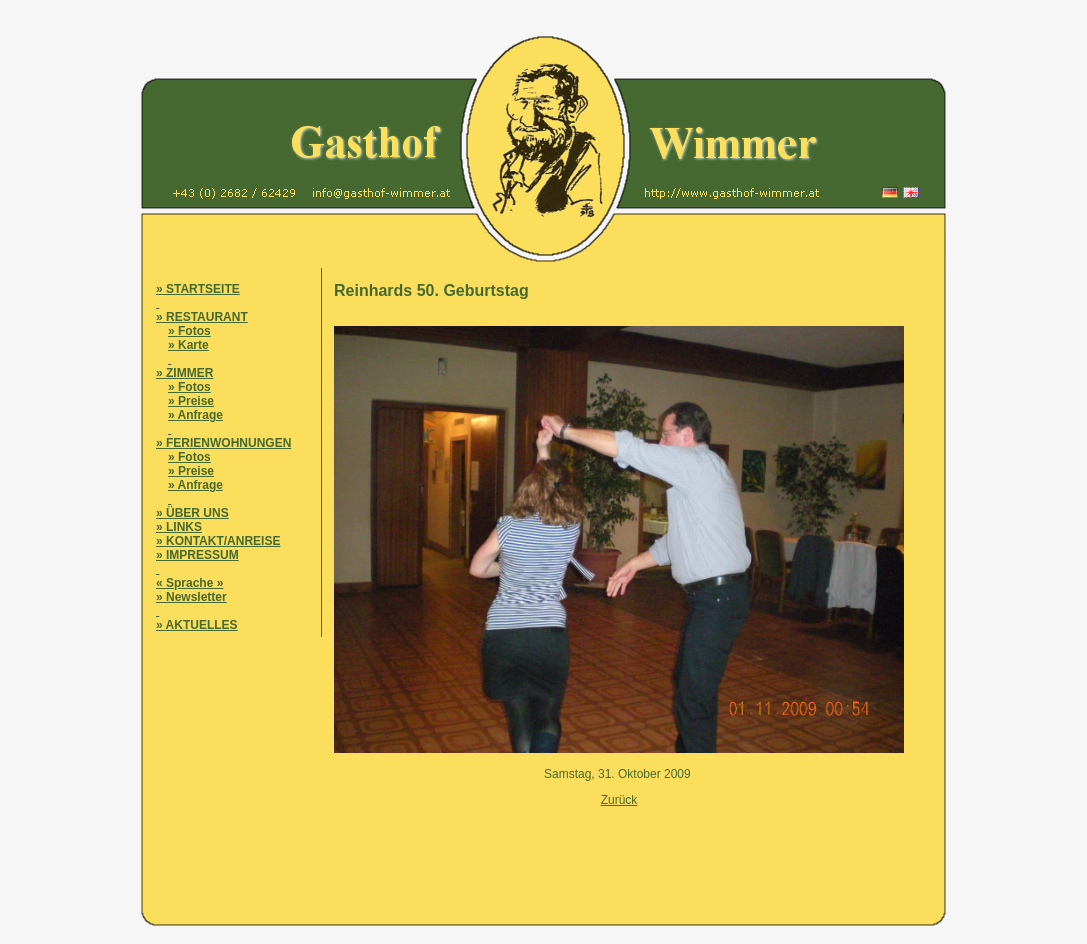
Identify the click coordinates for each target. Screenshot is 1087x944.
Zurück (619, 800)
